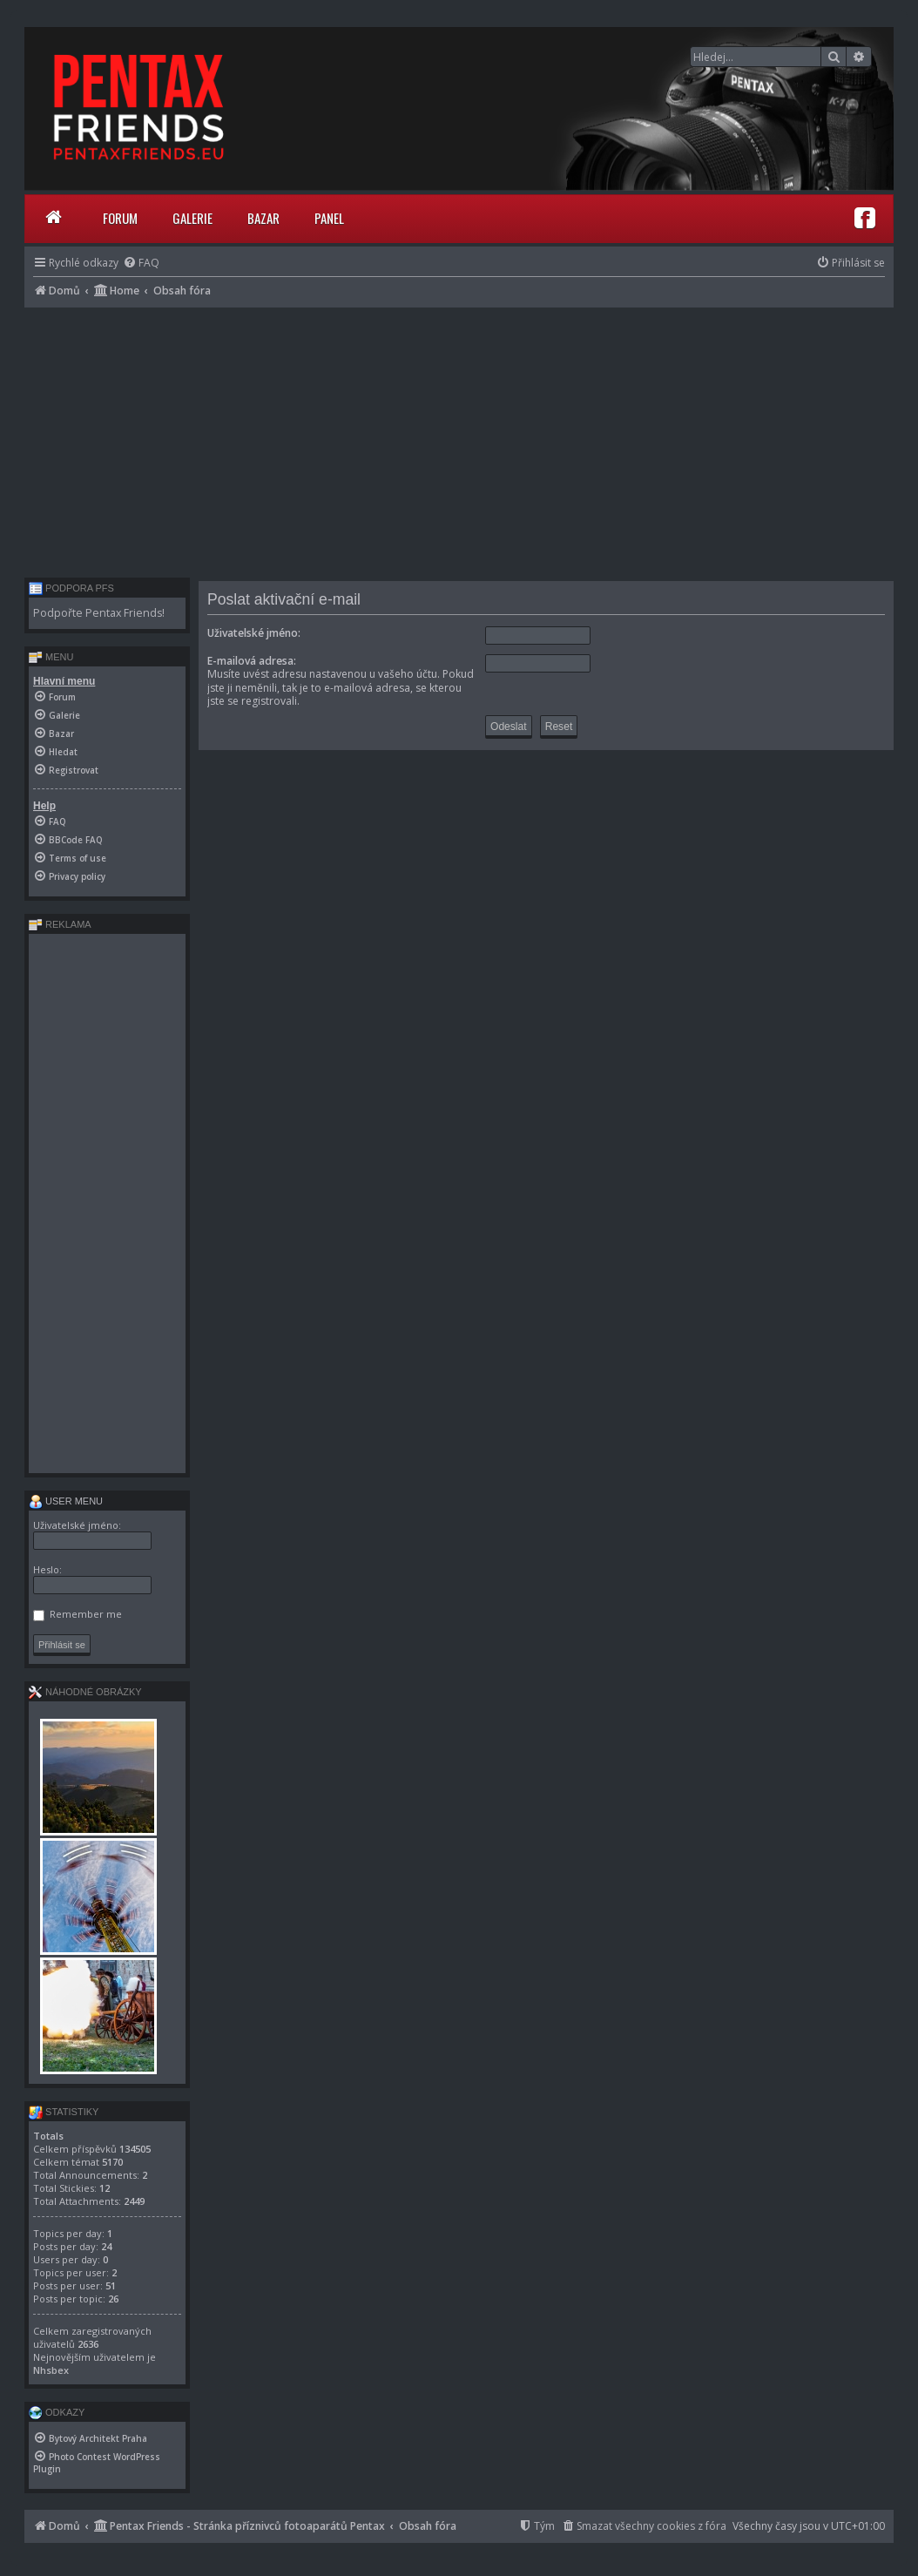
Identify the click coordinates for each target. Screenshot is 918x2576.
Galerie (192, 217)
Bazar (263, 217)
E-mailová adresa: (251, 660)
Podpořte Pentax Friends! (99, 612)
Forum (120, 217)
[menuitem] (141, 262)
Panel (329, 217)
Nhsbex (51, 2370)
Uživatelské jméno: (253, 632)
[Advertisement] (459, 438)
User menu (66, 1501)
